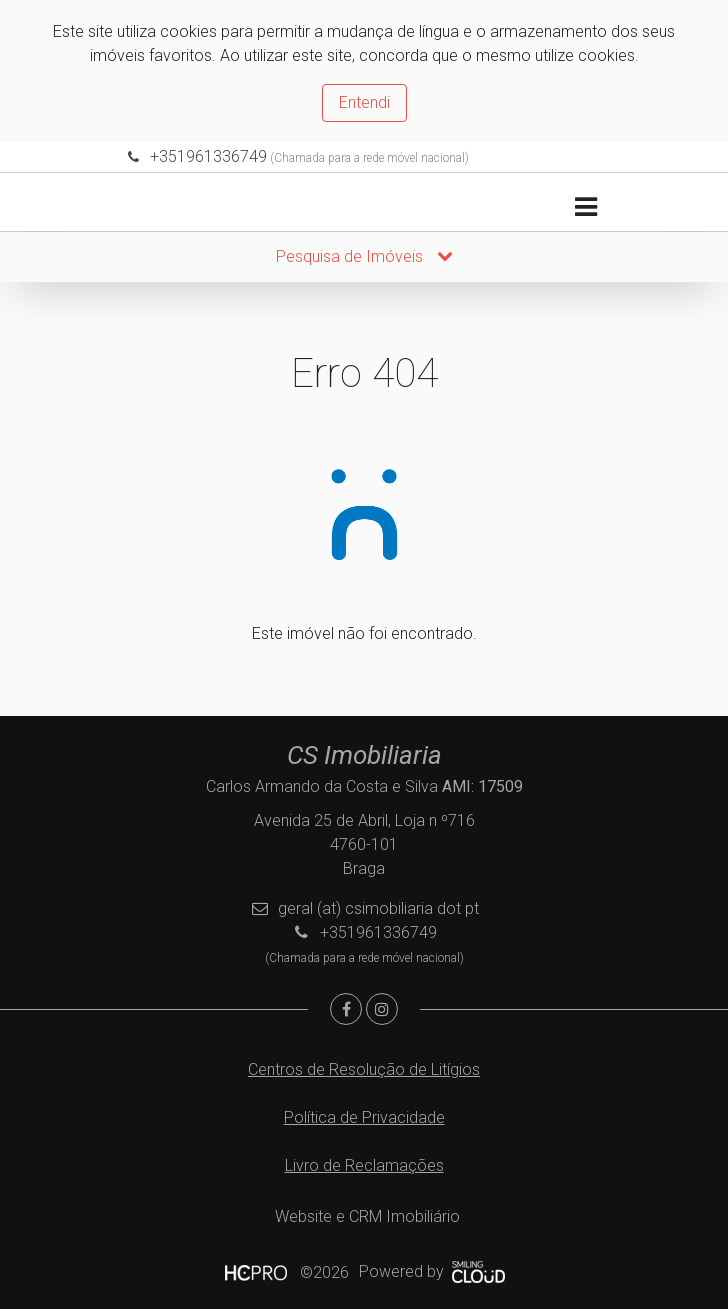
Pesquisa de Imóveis (364, 256)
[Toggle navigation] (585, 207)
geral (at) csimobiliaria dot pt (378, 908)
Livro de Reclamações (364, 1165)
